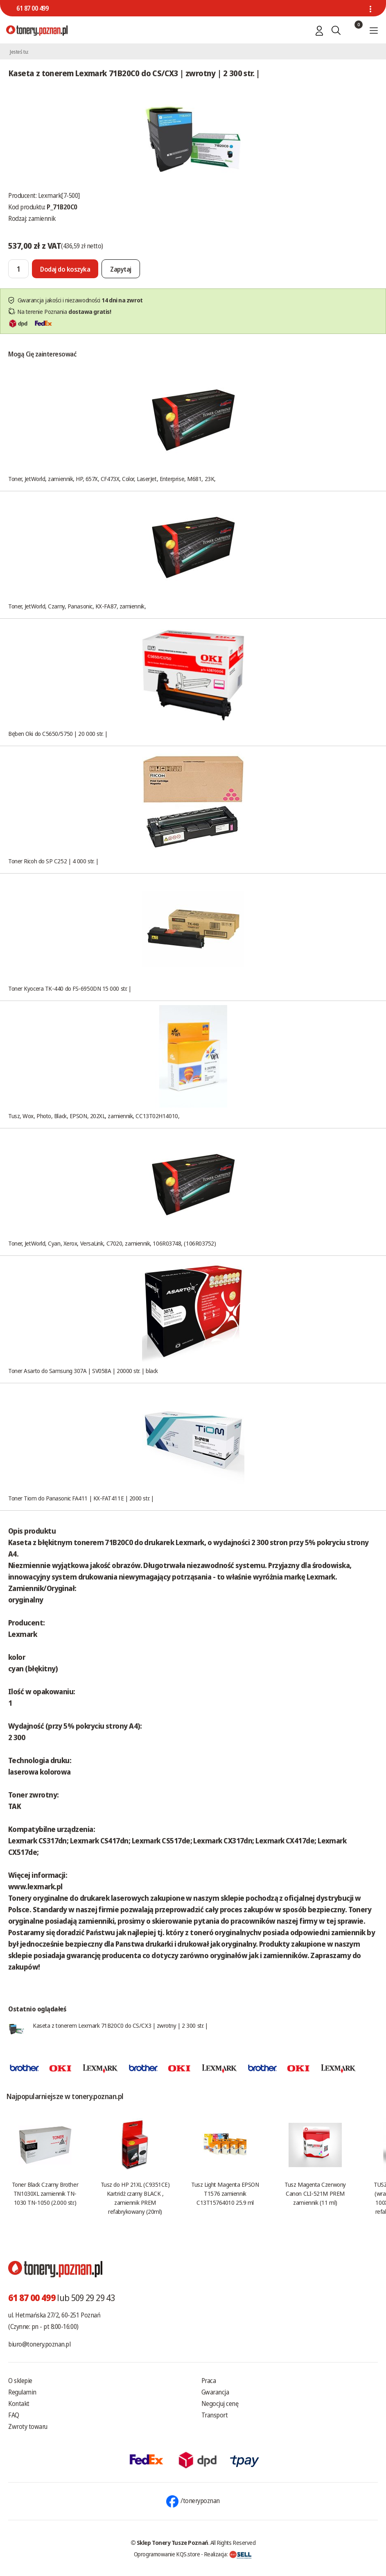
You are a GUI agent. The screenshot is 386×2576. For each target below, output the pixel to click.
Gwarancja (215, 2392)
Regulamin (22, 2392)
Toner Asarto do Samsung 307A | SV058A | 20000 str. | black (83, 1370)
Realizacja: (228, 2554)
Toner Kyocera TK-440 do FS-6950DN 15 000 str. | (69, 988)
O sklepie (20, 2380)
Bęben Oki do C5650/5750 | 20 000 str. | (57, 733)
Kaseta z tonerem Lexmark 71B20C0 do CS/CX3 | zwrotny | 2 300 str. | (120, 2025)
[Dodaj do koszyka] (65, 268)
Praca (208, 2380)
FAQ (13, 2414)
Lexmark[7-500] (59, 195)
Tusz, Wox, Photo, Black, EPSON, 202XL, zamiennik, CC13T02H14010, (93, 1116)
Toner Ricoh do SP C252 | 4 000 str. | (53, 861)
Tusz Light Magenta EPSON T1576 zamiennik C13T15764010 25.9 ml (225, 2193)
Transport (214, 2414)
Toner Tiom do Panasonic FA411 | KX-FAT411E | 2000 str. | (81, 1498)
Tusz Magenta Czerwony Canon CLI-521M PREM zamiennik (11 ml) (315, 2193)
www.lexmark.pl (35, 1886)
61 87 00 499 (32, 8)
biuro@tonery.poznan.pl (39, 2344)
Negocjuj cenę (220, 2403)
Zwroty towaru (27, 2426)
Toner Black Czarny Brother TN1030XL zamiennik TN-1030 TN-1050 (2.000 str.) (45, 2193)
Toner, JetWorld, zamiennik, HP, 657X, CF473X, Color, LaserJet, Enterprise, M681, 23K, (112, 478)
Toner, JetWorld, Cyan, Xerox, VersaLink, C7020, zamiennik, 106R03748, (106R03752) (112, 1243)
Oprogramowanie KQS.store (167, 2554)
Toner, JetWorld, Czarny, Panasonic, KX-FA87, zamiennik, (77, 606)
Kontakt (18, 2403)
